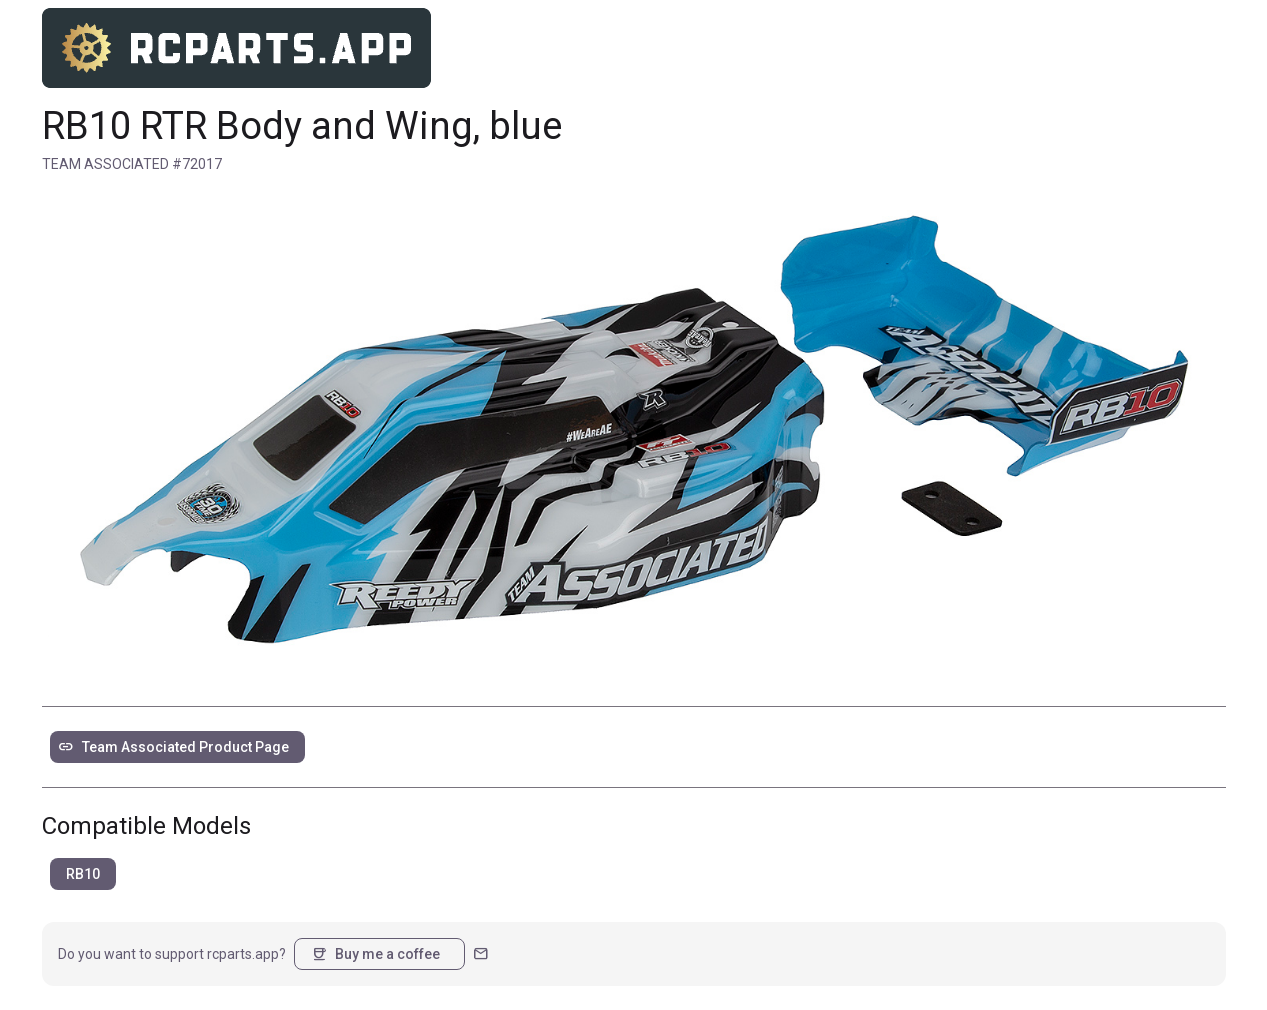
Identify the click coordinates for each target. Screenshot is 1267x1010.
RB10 (83, 874)
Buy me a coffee (375, 954)
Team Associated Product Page (173, 747)
